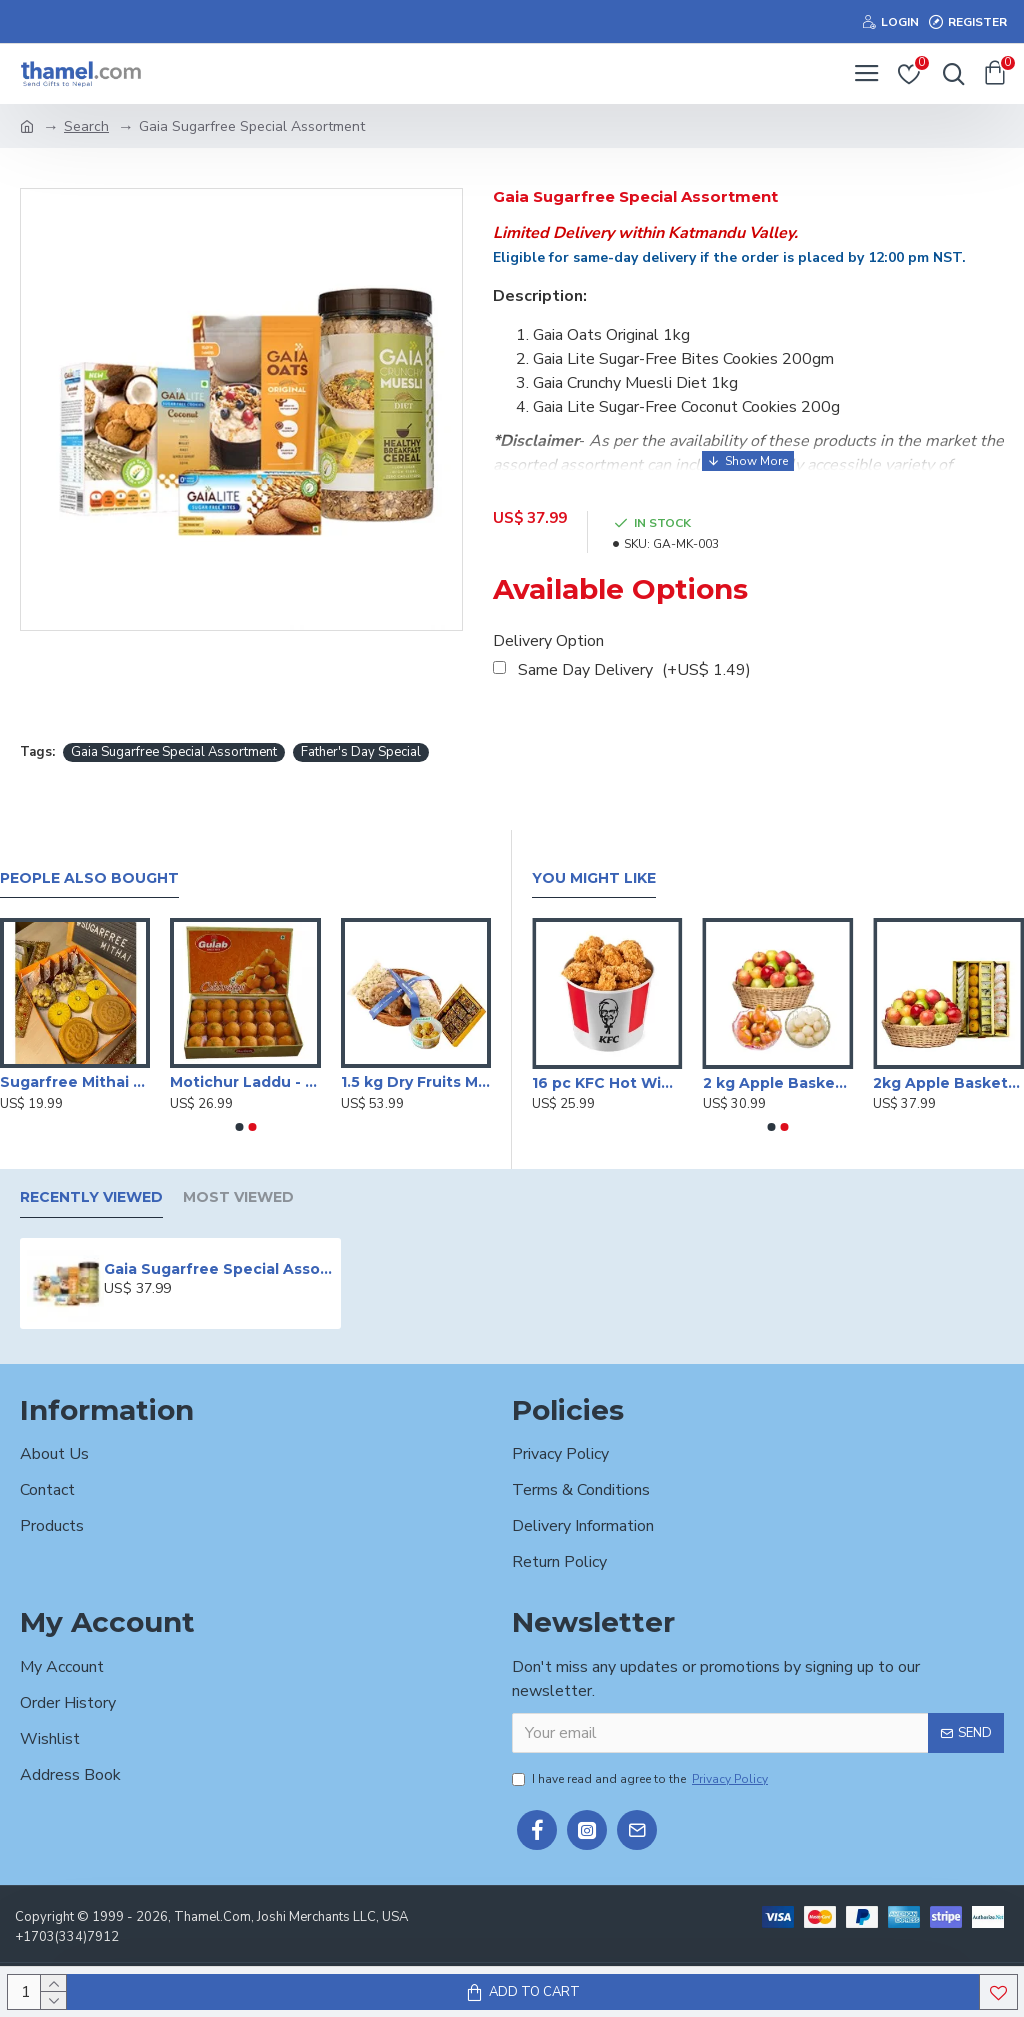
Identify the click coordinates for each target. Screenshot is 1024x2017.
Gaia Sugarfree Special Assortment (174, 752)
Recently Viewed (91, 1197)
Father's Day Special (361, 752)
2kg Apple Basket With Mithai (948, 1083)
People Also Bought (89, 878)
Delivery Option (548, 641)
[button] (239, 1127)
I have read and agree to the (641, 1779)
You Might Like (594, 878)
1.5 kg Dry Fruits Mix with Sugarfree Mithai (416, 1082)
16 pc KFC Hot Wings (607, 1083)
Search (86, 126)
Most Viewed (238, 1197)
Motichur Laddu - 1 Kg (245, 1082)
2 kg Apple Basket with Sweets (778, 1083)
